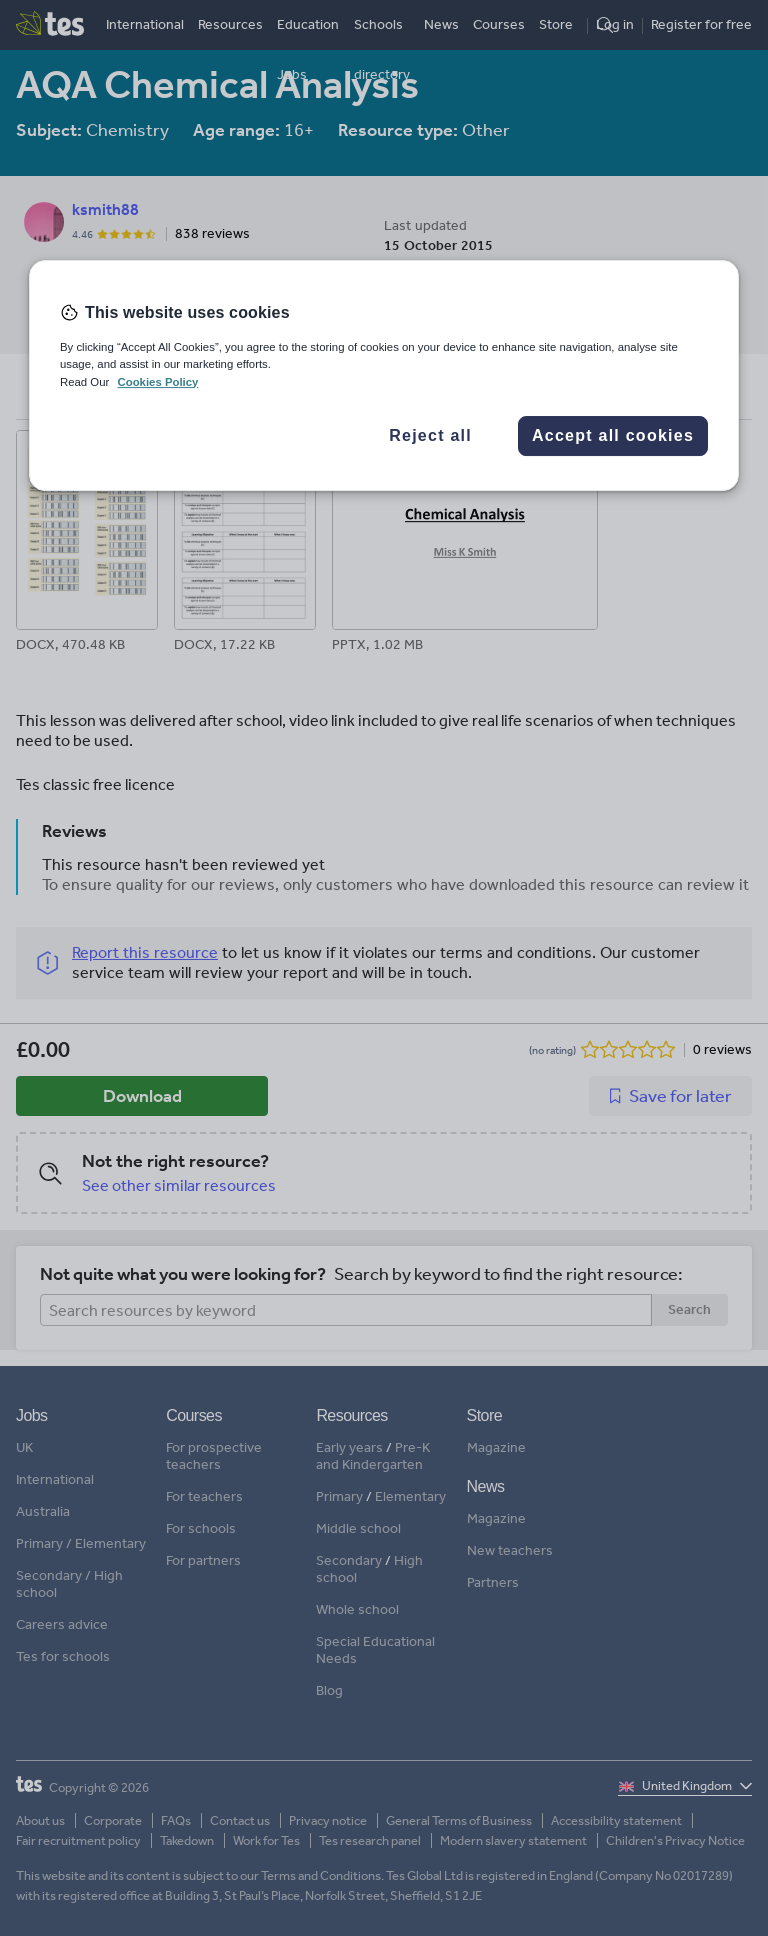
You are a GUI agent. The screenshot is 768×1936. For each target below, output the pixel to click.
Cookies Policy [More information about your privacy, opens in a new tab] (157, 382)
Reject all (430, 435)
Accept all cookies (613, 435)
